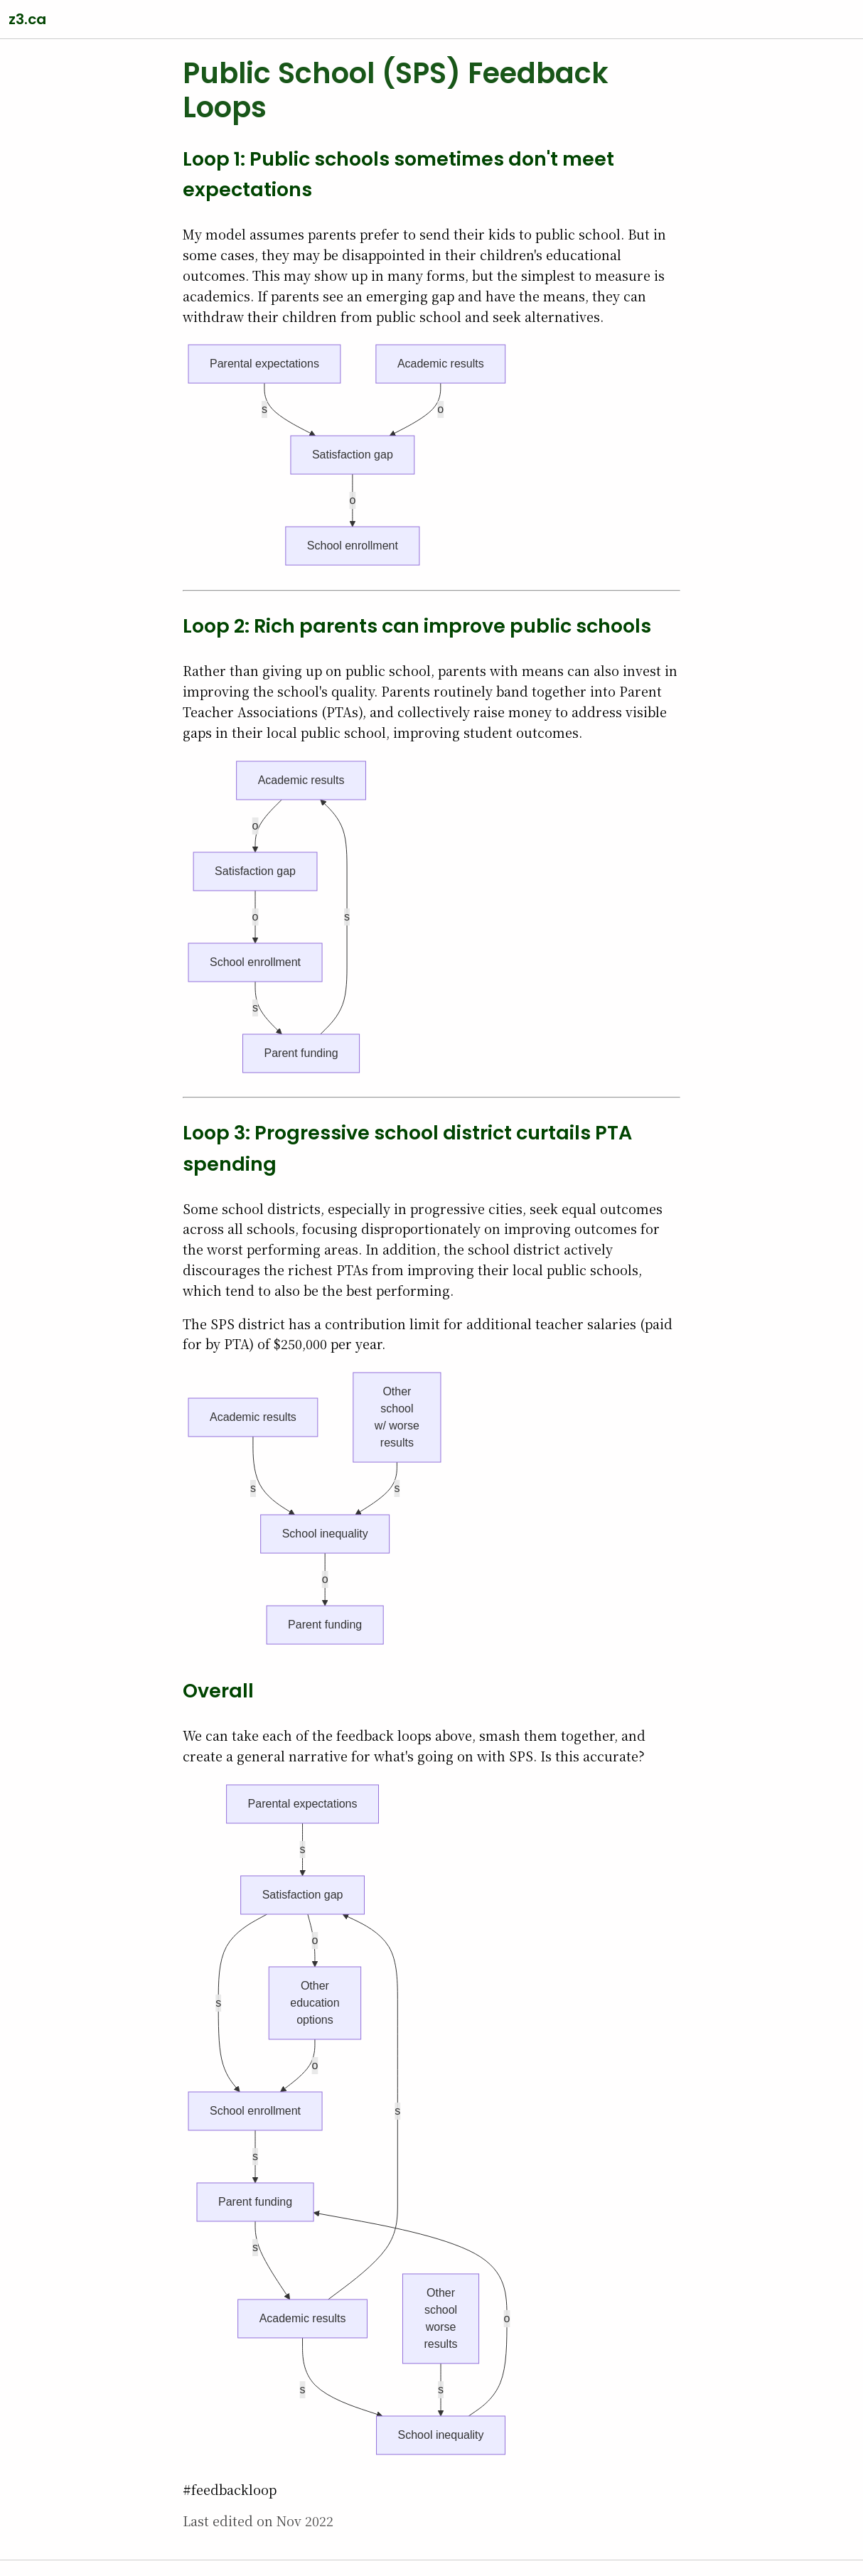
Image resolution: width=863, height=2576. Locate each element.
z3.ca (27, 19)
